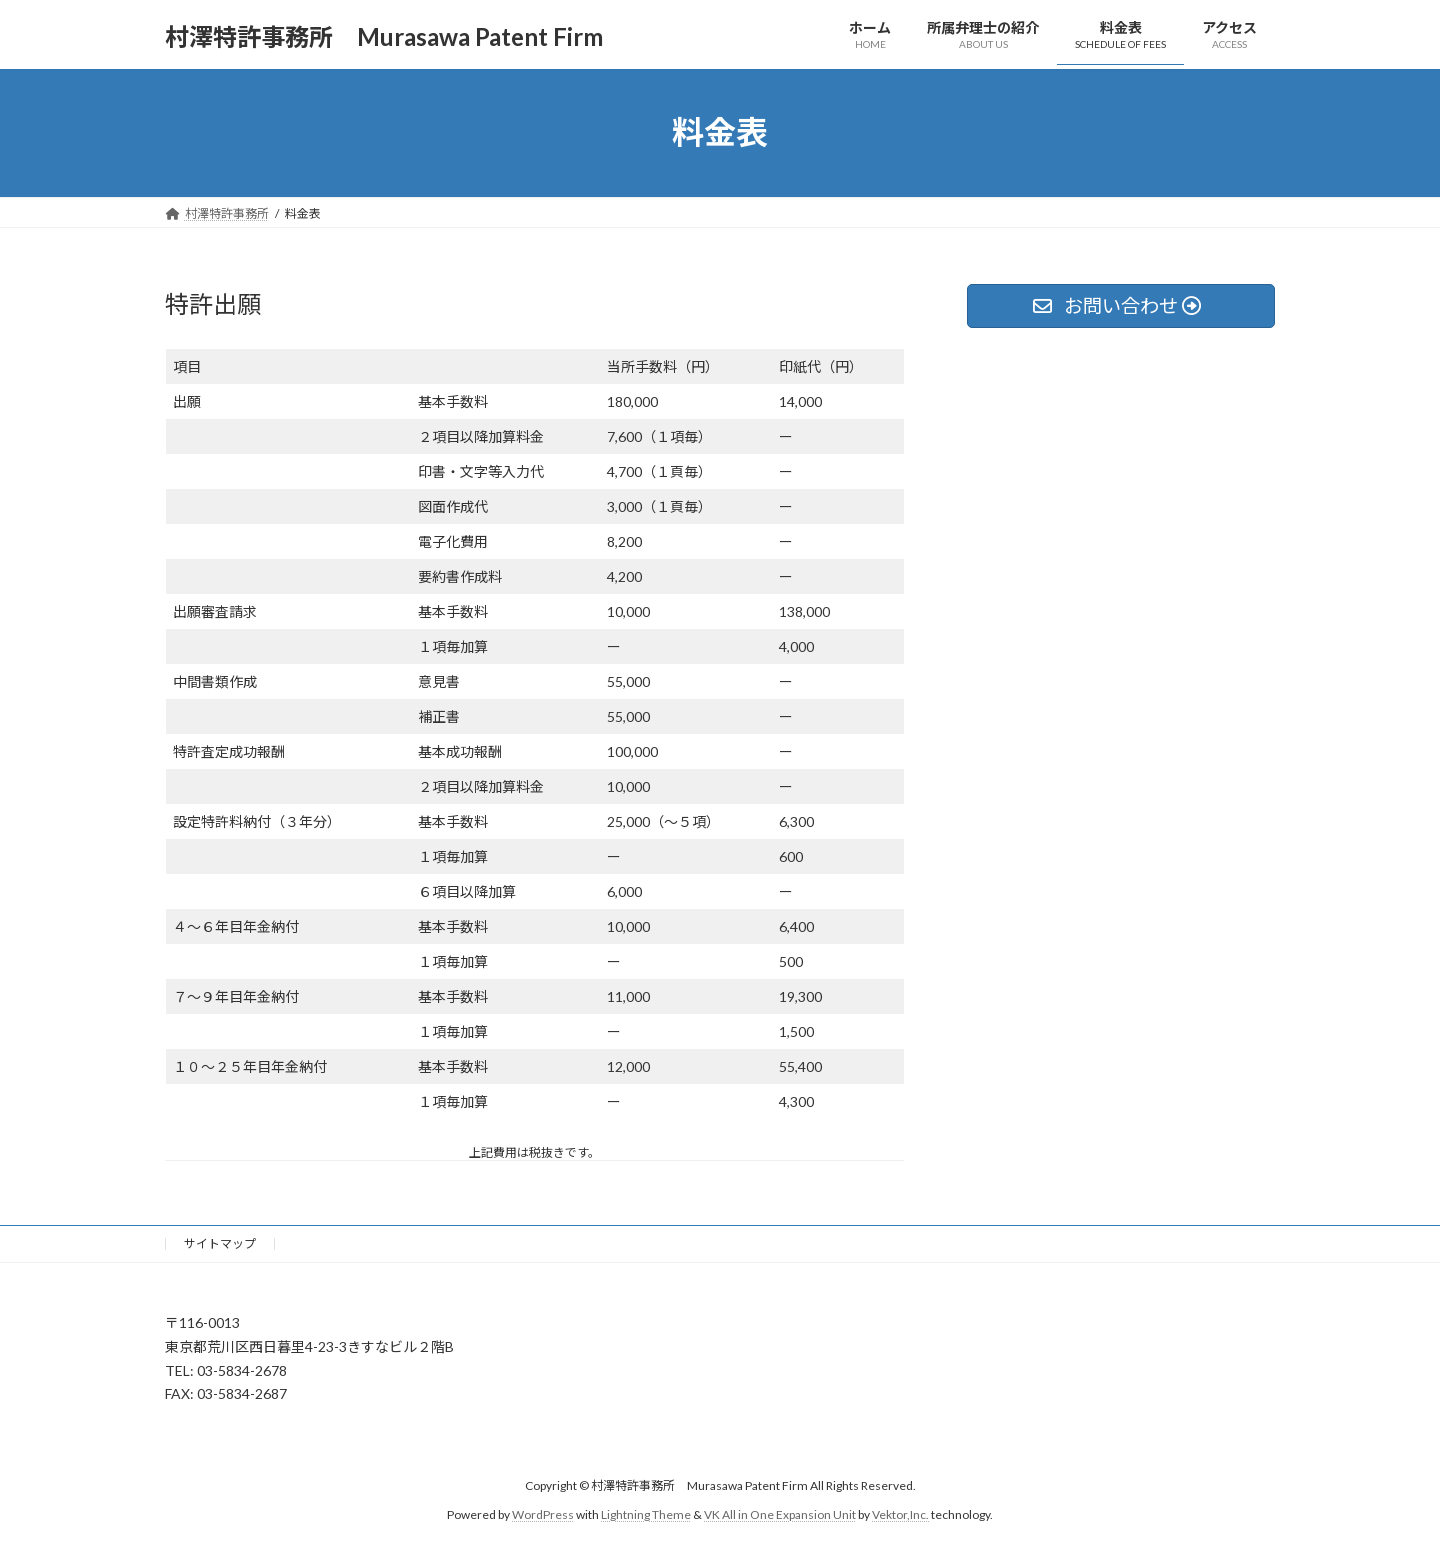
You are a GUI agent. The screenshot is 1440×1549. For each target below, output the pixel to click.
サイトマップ (220, 1243)
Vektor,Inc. (900, 1514)
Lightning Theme (646, 1514)
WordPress (543, 1514)
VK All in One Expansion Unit (780, 1514)
